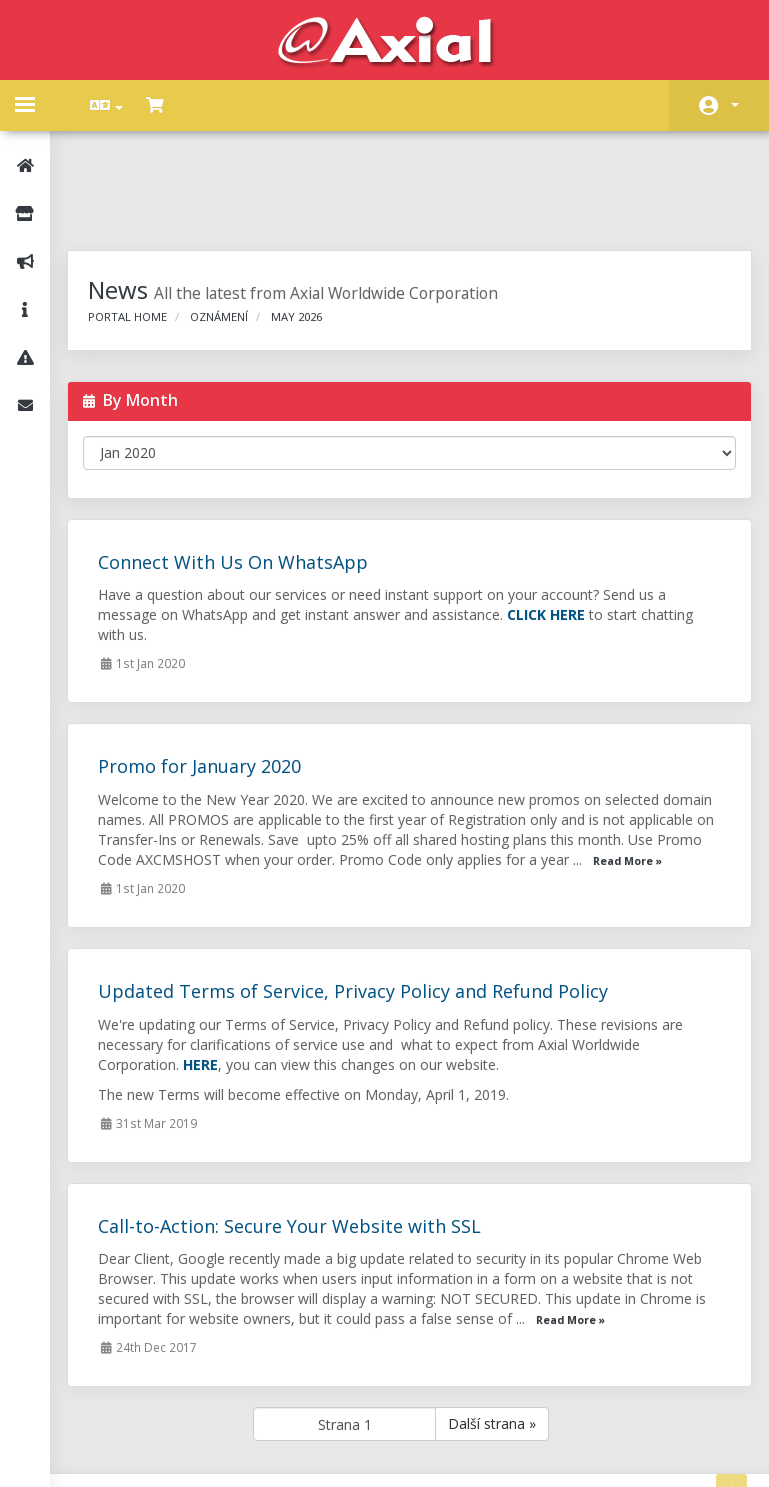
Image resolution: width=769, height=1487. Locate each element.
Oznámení (232, 227)
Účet (735, 105)
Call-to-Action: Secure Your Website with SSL (302, 1157)
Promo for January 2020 (212, 677)
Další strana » (499, 1354)
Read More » (196, 792)
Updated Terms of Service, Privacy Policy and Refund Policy (366, 922)
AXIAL (436, 1451)
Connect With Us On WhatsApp (246, 473)
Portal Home (140, 227)
